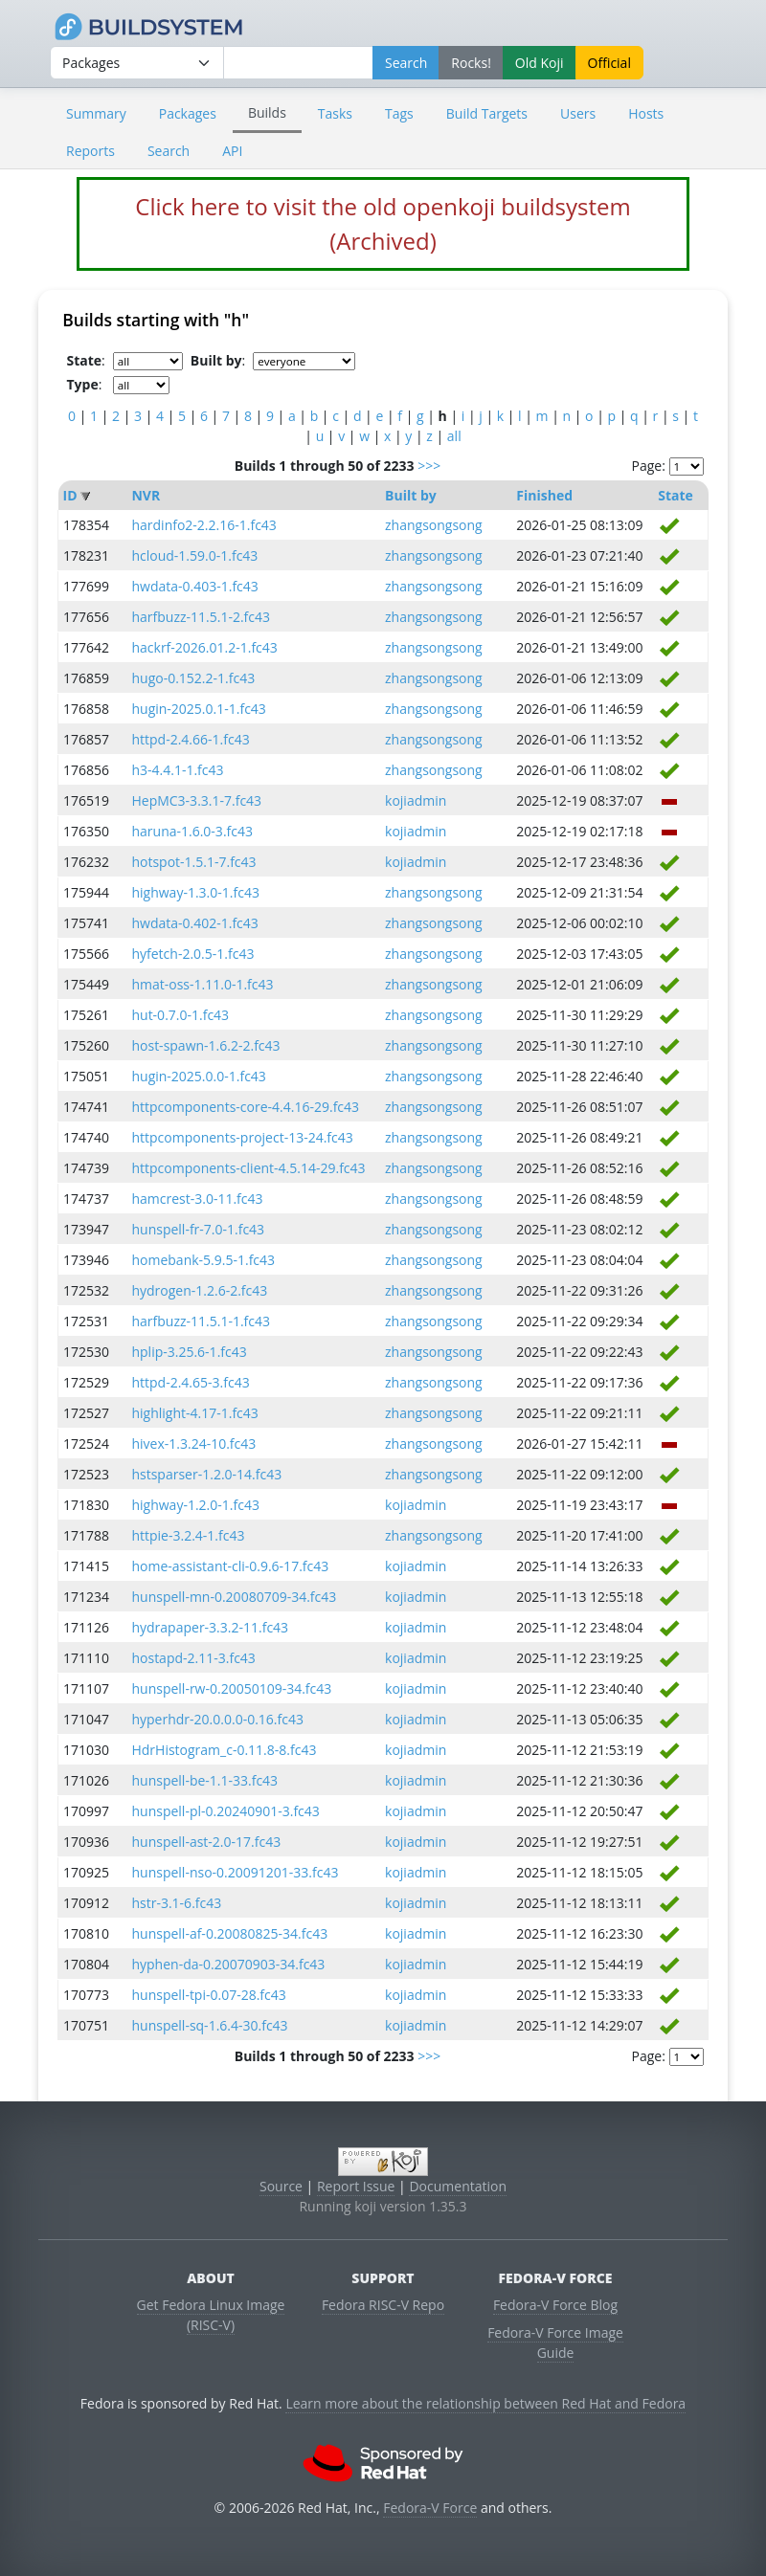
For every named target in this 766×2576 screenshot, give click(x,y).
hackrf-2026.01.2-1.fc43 (204, 647)
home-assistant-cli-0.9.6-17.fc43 (229, 1566)
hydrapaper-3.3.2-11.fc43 (209, 1627)
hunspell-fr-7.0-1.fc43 (197, 1229)
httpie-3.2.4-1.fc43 (187, 1535)
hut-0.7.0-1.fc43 (180, 1015)
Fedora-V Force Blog (555, 2305)
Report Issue (356, 2186)
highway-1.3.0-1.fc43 (195, 892)
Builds (267, 112)
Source (281, 2186)
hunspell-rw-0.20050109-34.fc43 (231, 1688)
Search (168, 151)
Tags (399, 113)
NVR (145, 495)
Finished (544, 495)
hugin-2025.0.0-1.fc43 (198, 1076)
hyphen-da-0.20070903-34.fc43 (228, 1964)
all (454, 436)
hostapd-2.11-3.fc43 (193, 1658)
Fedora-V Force (430, 2507)
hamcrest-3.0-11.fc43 (196, 1198)
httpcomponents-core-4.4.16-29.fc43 (245, 1107)
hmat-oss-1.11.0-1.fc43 (202, 984)
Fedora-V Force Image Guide (555, 2342)
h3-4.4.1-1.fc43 (177, 770)
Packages (187, 113)
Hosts (646, 113)
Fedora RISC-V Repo (383, 2305)
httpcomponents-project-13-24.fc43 (241, 1137)
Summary (96, 113)
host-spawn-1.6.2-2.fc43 (205, 1045)
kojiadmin (415, 800)
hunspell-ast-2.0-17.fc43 (206, 1841)
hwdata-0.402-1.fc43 (194, 923)
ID (70, 495)
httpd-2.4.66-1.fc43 (190, 739)
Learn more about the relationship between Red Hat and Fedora (485, 2403)
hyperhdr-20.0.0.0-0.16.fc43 (217, 1719)
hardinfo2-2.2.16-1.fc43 (203, 525)
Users (578, 113)
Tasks (335, 113)
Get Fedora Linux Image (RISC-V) (211, 2315)
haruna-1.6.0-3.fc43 (192, 831)
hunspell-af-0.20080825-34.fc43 (229, 1933)
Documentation (458, 2186)
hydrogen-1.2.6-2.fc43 (199, 1290)
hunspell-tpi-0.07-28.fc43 (208, 1995)
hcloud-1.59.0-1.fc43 (194, 555)
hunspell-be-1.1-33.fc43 (204, 1780)
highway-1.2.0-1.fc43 (195, 1505)
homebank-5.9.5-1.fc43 (203, 1260)
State (675, 495)
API (232, 151)
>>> (428, 465)
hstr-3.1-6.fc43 (176, 1903)
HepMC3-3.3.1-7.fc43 (196, 800)
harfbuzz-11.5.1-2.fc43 (200, 617)
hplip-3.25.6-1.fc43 (188, 1352)
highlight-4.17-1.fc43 (194, 1413)
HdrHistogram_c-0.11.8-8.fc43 (223, 1750)
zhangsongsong (434, 525)
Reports (90, 151)
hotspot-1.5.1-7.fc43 (193, 862)
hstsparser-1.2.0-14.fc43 (206, 1474)
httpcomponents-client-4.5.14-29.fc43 (248, 1168)
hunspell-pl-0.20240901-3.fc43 (225, 1811)
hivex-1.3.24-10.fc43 (193, 1443)
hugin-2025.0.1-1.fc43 (198, 709)
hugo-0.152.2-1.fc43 (193, 678)
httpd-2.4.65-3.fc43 (190, 1382)
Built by (411, 495)
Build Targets (487, 113)
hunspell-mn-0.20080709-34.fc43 (233, 1597)
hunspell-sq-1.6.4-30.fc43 (209, 2025)
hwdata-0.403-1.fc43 (194, 586)
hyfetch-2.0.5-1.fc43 (192, 953)
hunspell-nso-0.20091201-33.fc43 (234, 1872)
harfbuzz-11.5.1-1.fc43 (200, 1321)
